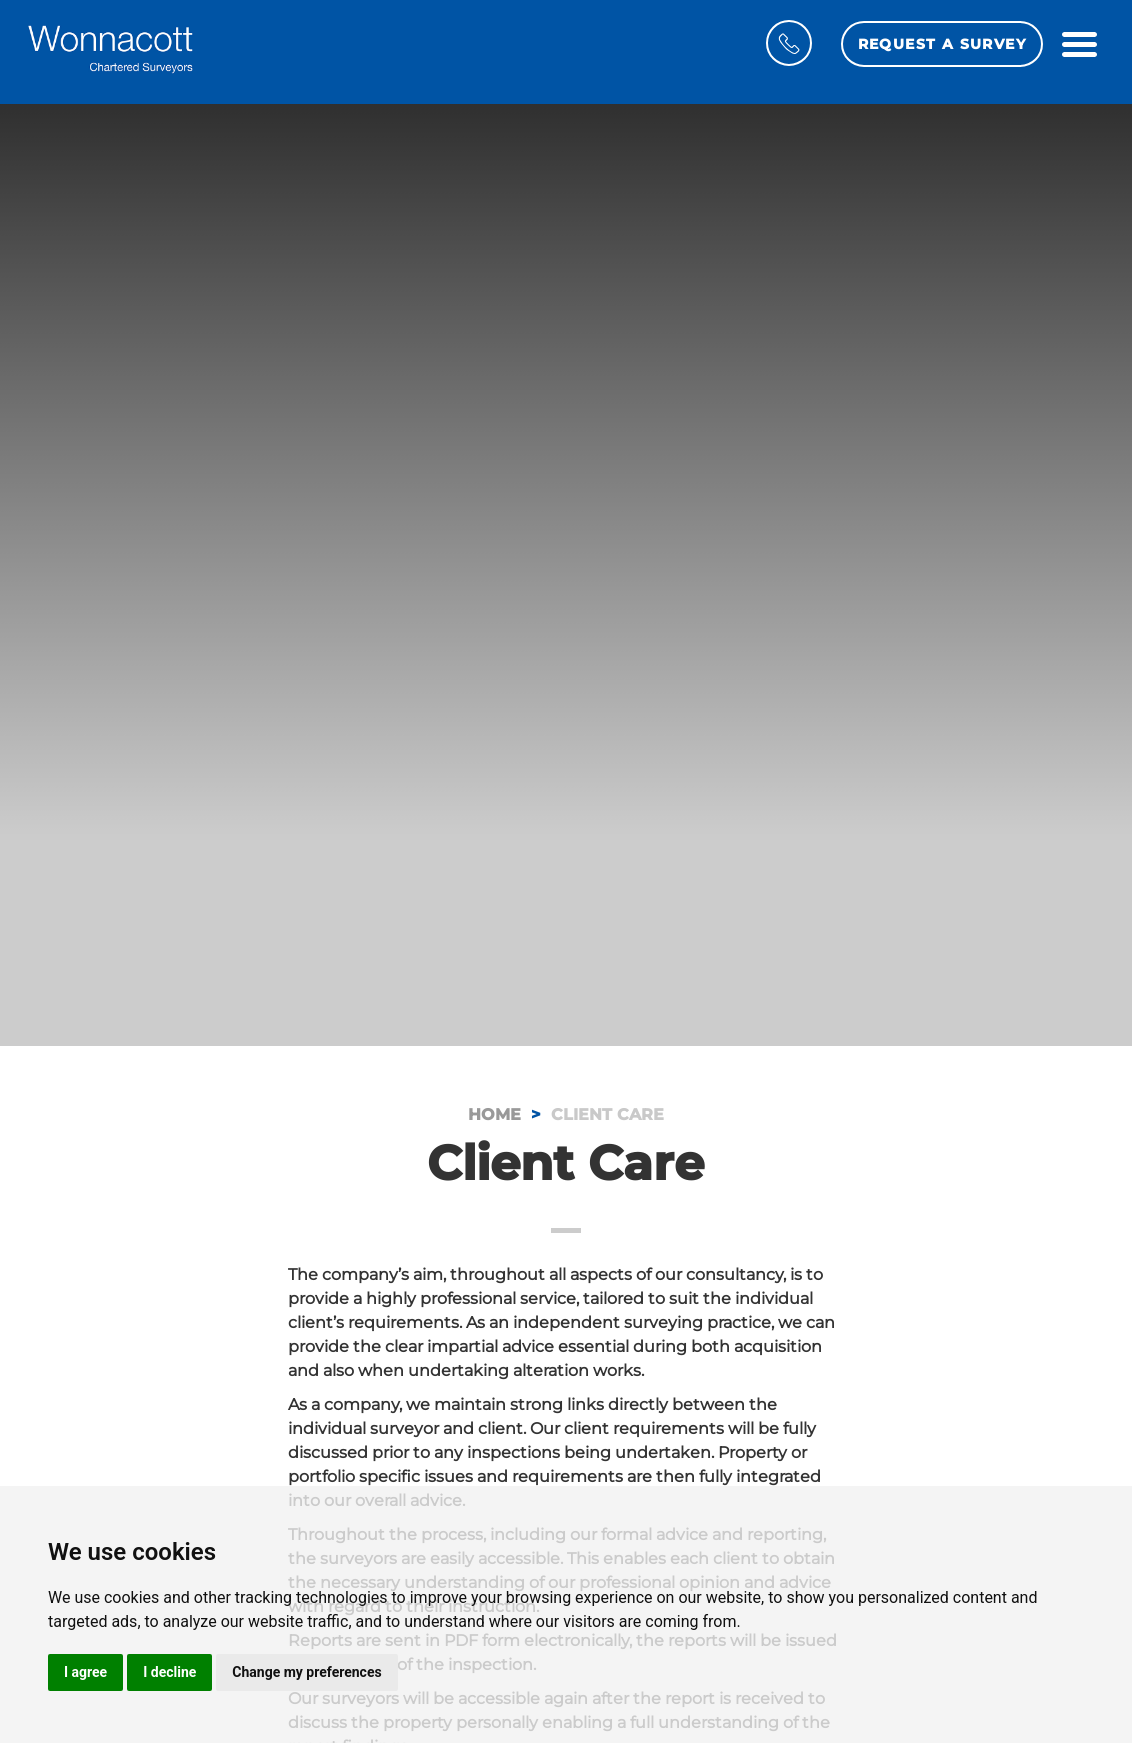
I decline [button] (169, 1672)
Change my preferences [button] (306, 1672)
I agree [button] (85, 1672)
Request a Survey (942, 44)
